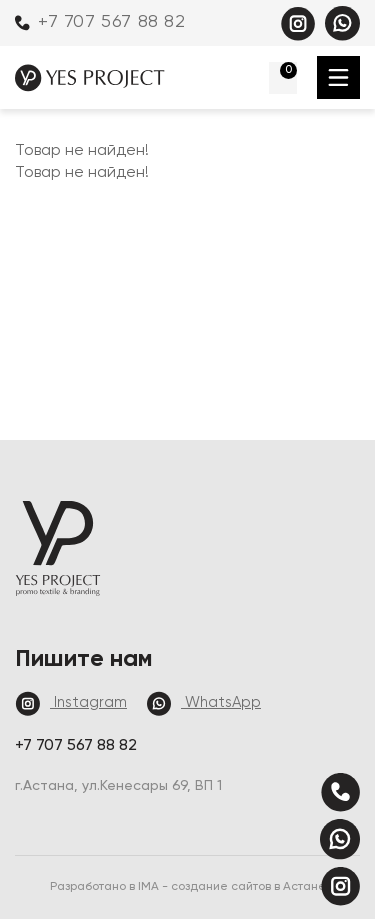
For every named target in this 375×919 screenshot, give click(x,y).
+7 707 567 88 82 (100, 22)
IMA (150, 887)
